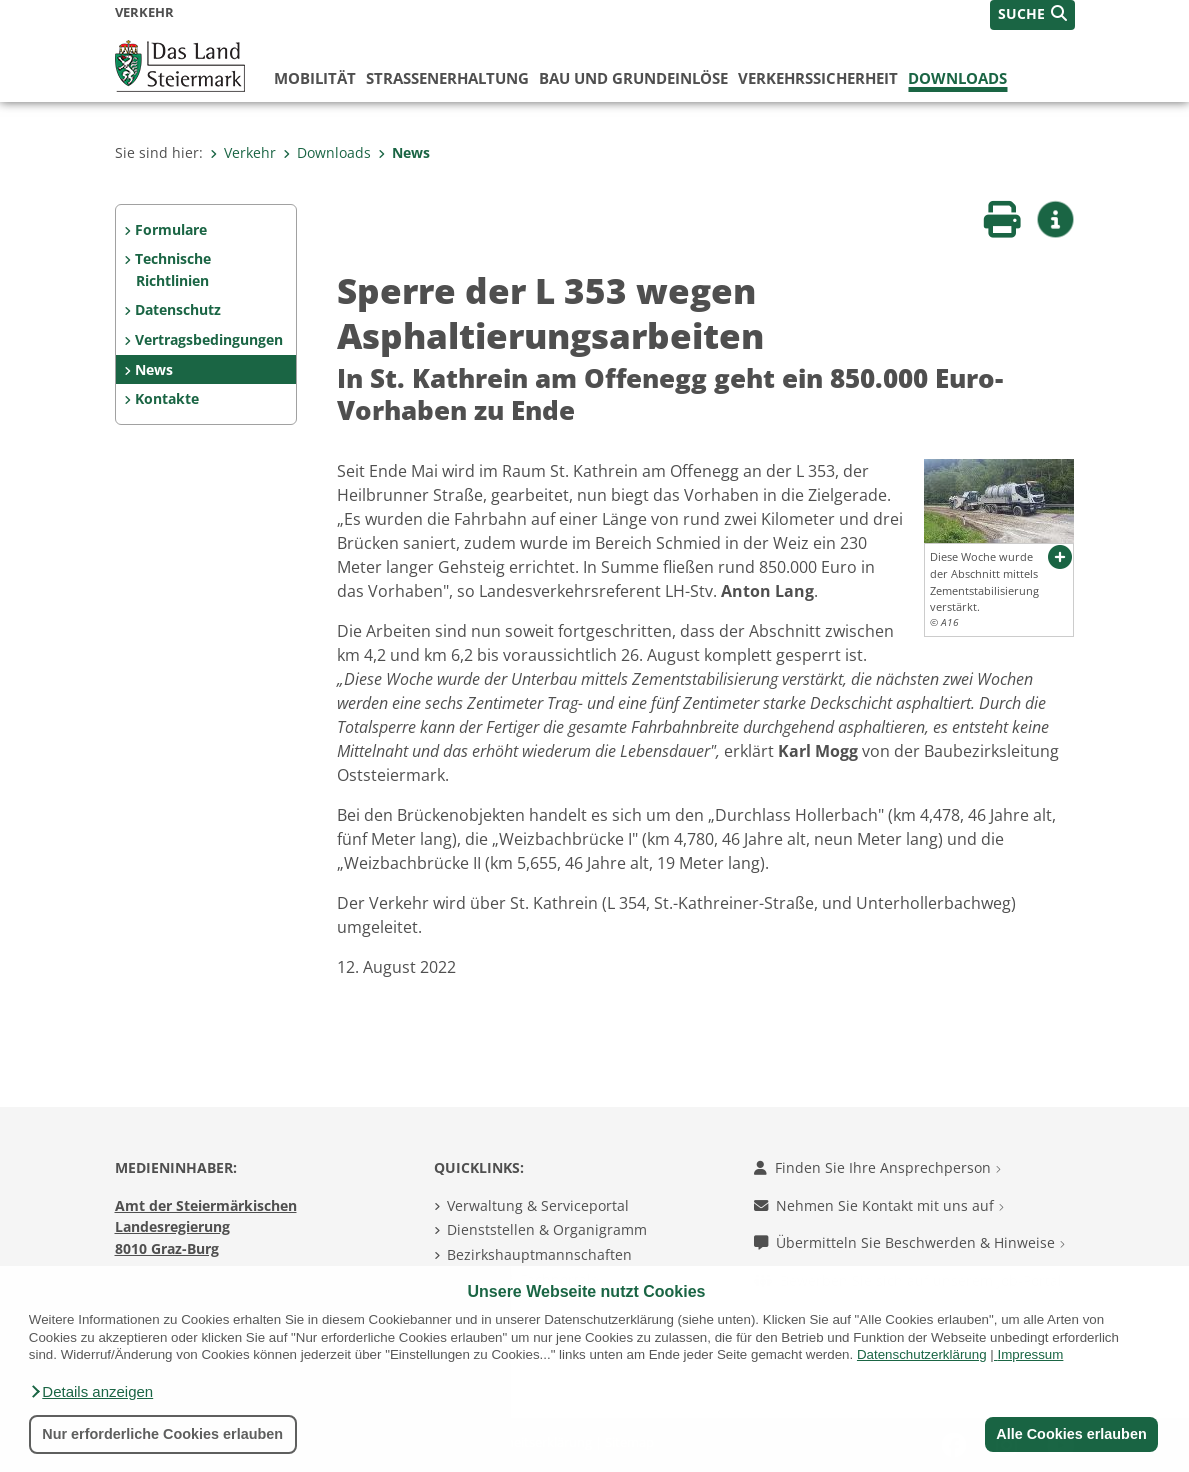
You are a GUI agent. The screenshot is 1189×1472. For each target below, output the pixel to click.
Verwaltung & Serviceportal (538, 1205)
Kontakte (167, 398)
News (404, 152)
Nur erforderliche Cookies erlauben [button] (162, 1434)
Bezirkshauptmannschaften (539, 1254)
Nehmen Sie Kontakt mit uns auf (879, 1205)
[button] (91, 1392)
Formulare (171, 229)
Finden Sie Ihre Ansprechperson (877, 1167)
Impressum (1030, 1354)
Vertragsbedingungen (209, 339)
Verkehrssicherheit (818, 78)
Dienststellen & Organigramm (547, 1229)
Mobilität (315, 78)
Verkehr (243, 152)
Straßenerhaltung (447, 78)
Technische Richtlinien (173, 269)
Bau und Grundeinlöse (633, 78)
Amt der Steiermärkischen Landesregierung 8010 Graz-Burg (206, 1227)
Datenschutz (178, 309)
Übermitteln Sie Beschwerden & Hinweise (909, 1242)
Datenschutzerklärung (922, 1354)
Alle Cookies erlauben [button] (1071, 1434)
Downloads (957, 78)
